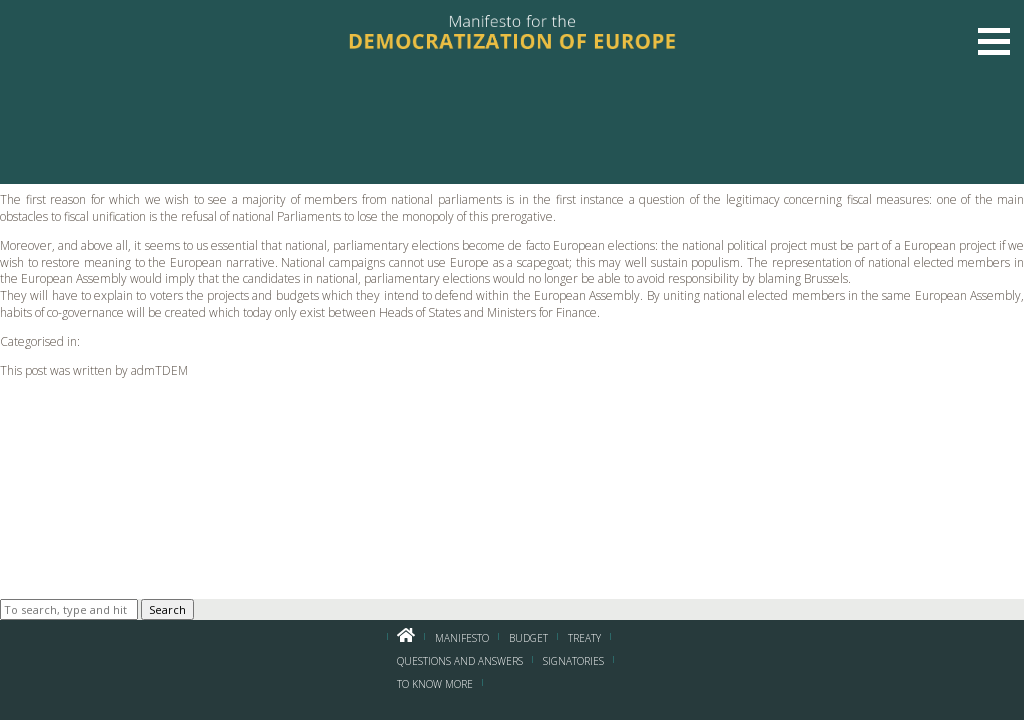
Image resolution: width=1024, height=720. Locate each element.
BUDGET (528, 638)
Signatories (573, 661)
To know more (435, 684)
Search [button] (167, 609)
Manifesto (462, 638)
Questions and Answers (460, 661)
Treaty (584, 638)
